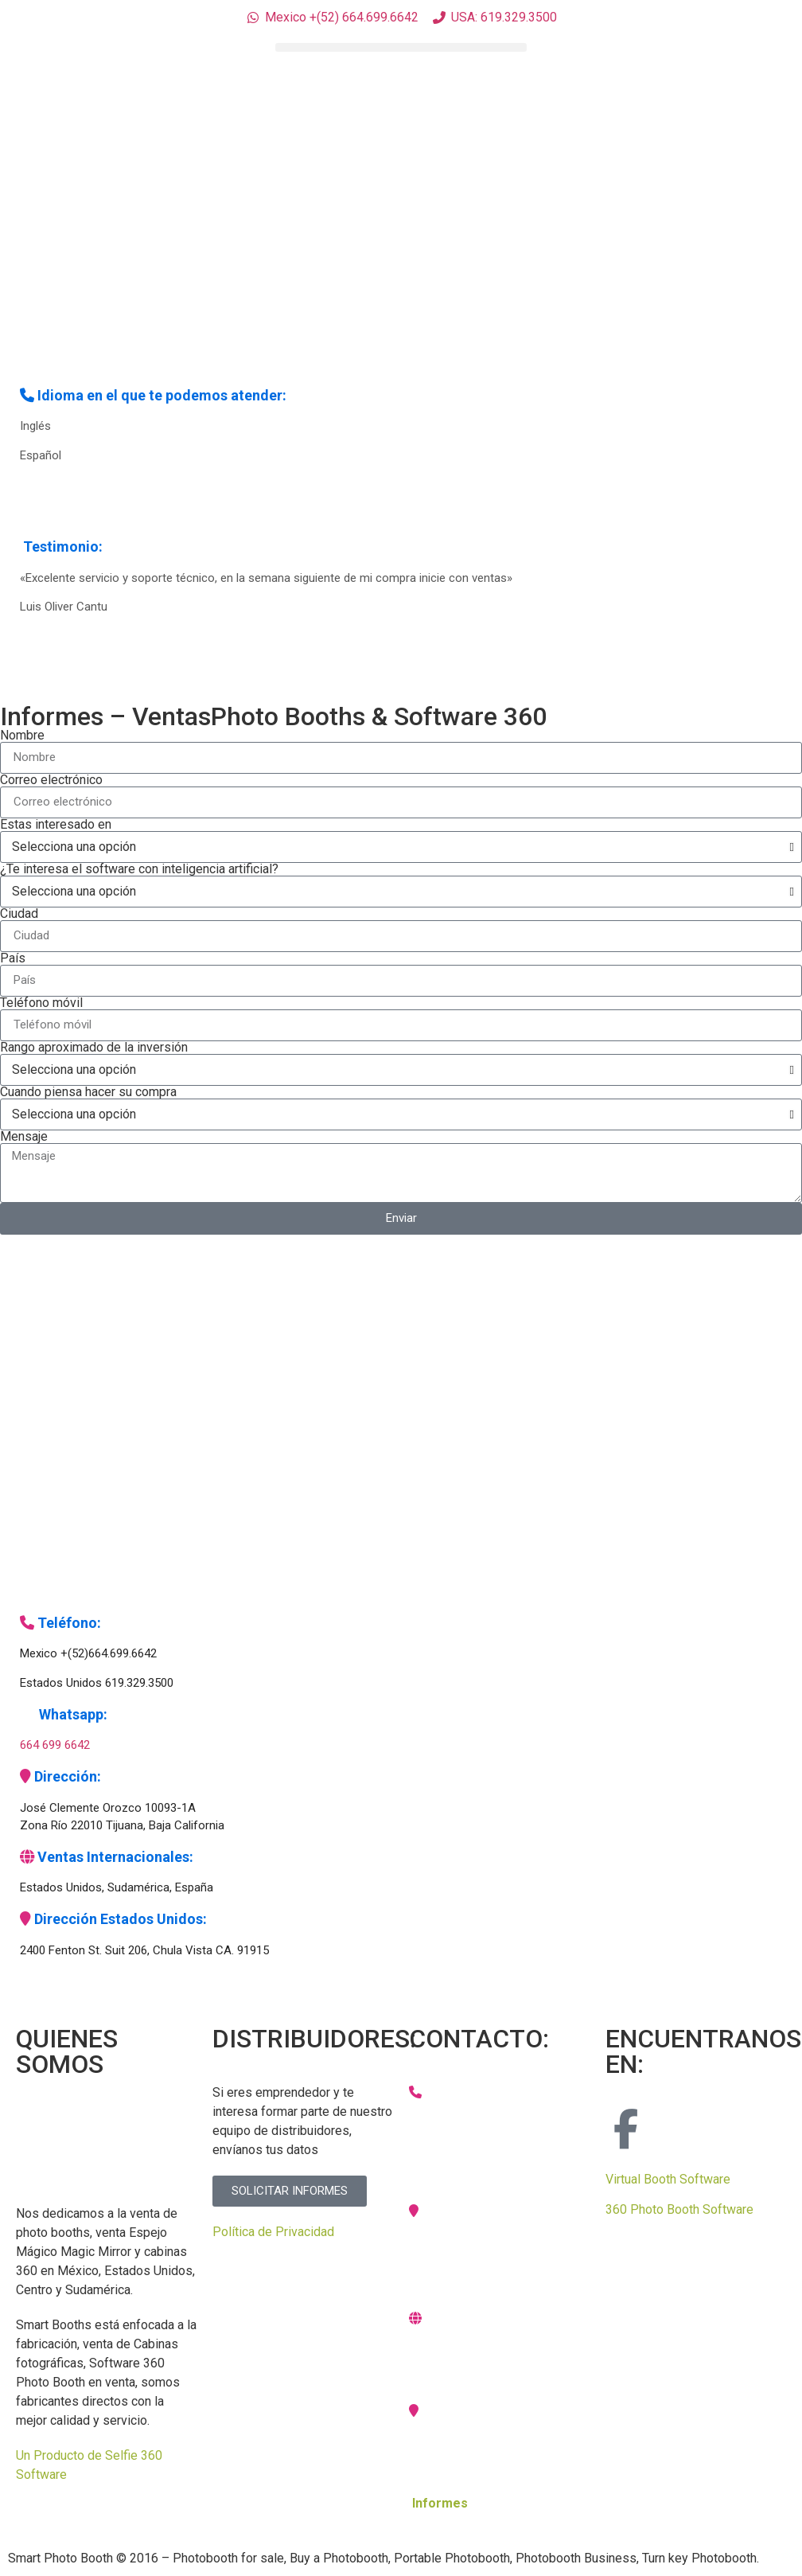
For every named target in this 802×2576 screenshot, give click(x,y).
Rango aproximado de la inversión (94, 1047)
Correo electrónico (51, 780)
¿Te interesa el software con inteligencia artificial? (139, 869)
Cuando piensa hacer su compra (88, 1092)
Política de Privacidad (273, 2231)
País (12, 958)
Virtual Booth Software (667, 2179)
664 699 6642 (55, 1745)
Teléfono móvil (41, 1003)
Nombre (22, 735)
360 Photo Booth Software (679, 2209)
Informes (440, 2503)
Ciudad (19, 913)
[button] (401, 47)
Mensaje (24, 1136)
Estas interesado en (55, 824)
